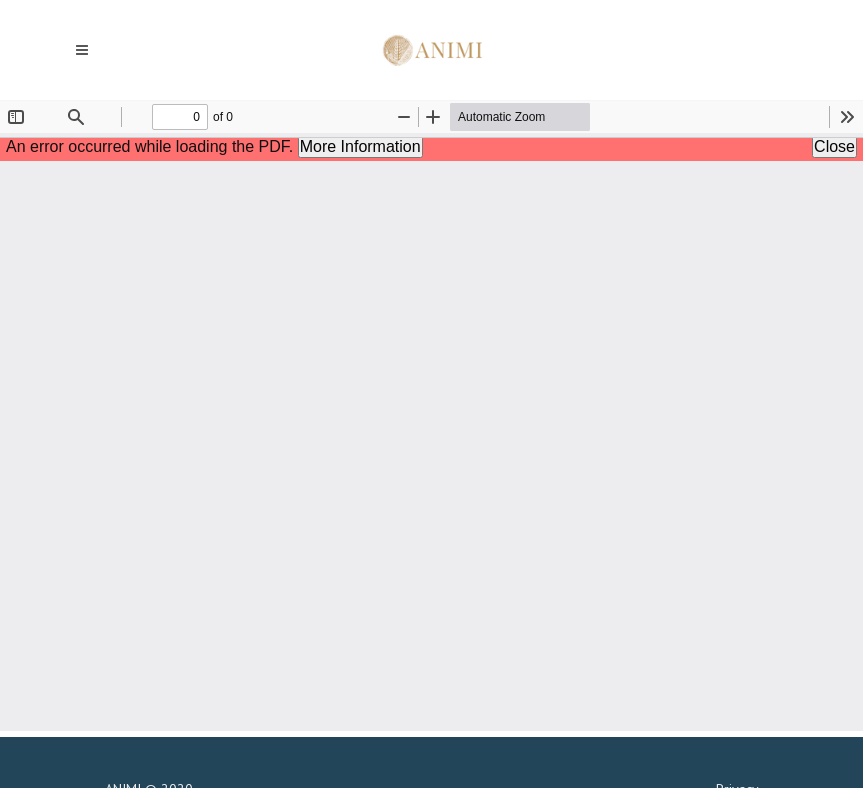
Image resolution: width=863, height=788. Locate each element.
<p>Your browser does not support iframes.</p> (431, 416)
